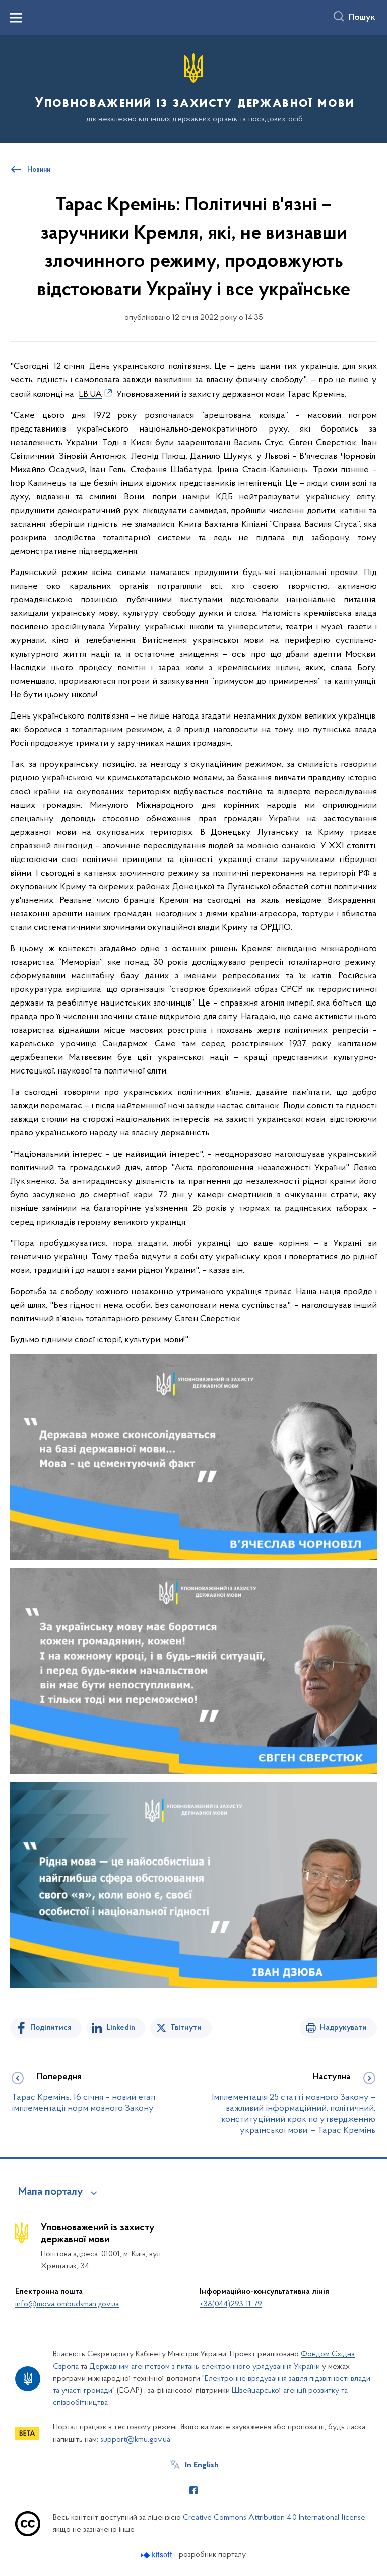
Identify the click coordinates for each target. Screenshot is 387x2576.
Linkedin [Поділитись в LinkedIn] (121, 2028)
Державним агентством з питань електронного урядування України (204, 2367)
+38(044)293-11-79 (231, 2304)
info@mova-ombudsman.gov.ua (67, 2304)
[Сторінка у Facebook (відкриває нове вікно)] (193, 2490)
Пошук (362, 17)
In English (202, 2465)
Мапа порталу (50, 2192)
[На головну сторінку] (193, 88)
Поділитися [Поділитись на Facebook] (51, 2028)
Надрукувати (343, 2028)
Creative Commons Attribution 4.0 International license (274, 2518)
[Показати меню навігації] (16, 18)
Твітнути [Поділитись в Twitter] (186, 2028)
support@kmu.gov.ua (135, 2440)
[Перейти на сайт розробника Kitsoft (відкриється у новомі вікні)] (157, 2555)
